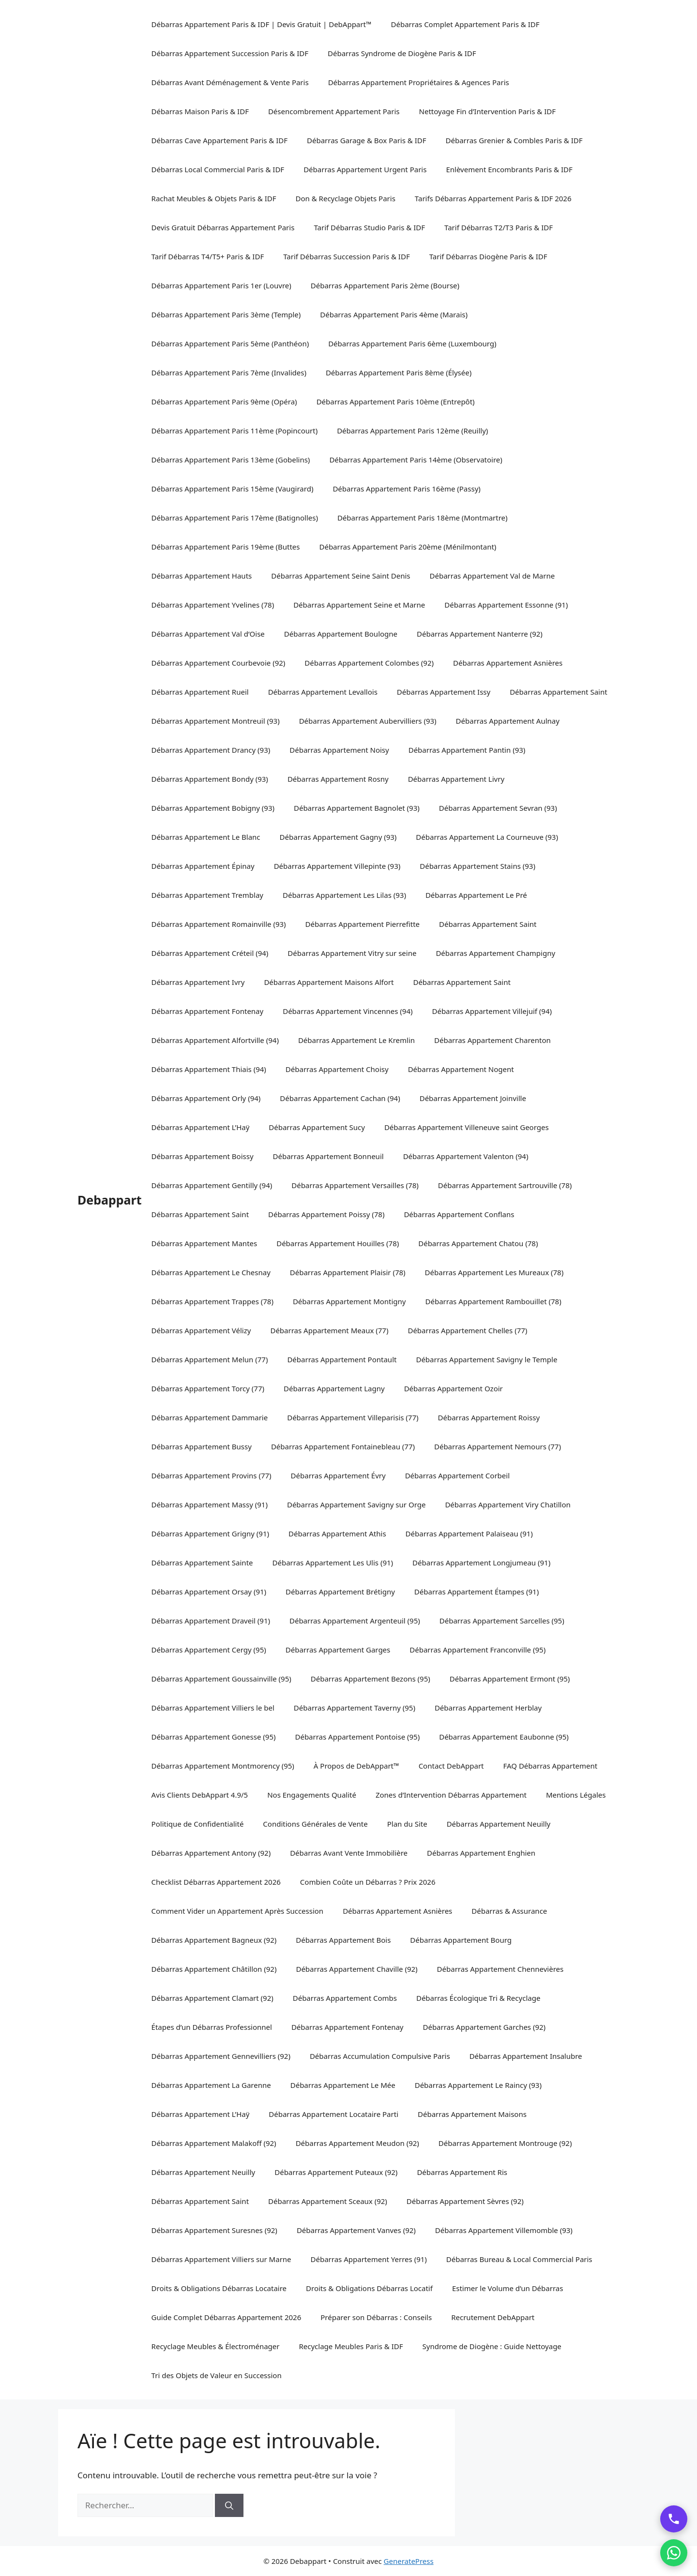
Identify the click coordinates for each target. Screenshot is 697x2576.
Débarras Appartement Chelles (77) (467, 1330)
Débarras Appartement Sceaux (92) (327, 2201)
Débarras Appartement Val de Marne (492, 576)
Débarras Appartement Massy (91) (210, 1504)
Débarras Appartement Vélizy (201, 1330)
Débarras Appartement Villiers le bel (213, 1707)
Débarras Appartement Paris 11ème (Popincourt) (235, 430)
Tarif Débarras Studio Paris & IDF (369, 227)
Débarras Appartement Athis (337, 1533)
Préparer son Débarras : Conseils (376, 2317)
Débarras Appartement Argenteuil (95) (354, 1620)
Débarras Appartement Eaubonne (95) (504, 1737)
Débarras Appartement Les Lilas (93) (344, 895)
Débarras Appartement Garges (338, 1649)
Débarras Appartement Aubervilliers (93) (368, 721)
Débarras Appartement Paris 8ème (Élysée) (398, 372)
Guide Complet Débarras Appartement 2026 (227, 2317)
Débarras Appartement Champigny (495, 953)
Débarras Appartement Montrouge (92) (505, 2143)
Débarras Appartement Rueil (200, 692)
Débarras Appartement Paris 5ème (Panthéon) (230, 343)
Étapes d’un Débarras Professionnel (212, 2027)
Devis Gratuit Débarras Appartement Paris (223, 227)
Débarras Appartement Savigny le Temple (486, 1359)
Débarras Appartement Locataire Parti (333, 2114)
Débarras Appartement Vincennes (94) (347, 1011)
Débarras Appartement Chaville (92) (356, 1969)
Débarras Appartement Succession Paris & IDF (230, 53)
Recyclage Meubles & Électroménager (216, 2346)
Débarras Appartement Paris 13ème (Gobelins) (231, 459)
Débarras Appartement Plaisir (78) (348, 1272)
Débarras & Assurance (509, 1911)
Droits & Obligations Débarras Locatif (369, 2288)
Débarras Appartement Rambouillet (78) (493, 1301)
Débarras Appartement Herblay (488, 1707)
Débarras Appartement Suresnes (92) (214, 2230)
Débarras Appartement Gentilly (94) (212, 1185)
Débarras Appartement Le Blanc (206, 837)
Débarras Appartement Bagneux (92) (214, 1940)
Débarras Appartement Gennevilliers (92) (221, 2056)
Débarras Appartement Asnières (507, 663)
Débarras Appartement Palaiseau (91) (469, 1533)
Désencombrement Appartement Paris (334, 111)
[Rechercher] (229, 2505)
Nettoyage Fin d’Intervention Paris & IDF (487, 111)
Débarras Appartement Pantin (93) (467, 750)
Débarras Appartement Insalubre (526, 2056)
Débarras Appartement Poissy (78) (326, 1214)
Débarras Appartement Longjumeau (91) (481, 1562)
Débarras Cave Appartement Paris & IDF (220, 140)
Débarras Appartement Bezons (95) (370, 1678)
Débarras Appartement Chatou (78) (478, 1243)
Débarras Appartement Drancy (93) (211, 750)
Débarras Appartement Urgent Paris (364, 169)
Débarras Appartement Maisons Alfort (329, 982)
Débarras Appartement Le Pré (476, 895)
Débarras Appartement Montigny (349, 1301)
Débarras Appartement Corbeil (457, 1475)
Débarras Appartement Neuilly (499, 1824)
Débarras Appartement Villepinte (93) (337, 866)
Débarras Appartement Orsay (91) (209, 1591)
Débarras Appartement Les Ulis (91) (333, 1562)
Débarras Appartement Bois (343, 1940)
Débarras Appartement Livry (456, 779)
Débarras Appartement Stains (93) (477, 866)
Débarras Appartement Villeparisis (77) (352, 1417)
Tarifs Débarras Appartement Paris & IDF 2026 (493, 198)
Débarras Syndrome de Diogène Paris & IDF (402, 53)
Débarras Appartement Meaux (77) (329, 1330)
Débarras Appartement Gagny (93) (338, 837)
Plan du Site (407, 1824)
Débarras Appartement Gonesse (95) (214, 1737)
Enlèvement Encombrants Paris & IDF (509, 169)
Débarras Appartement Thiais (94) (209, 1069)
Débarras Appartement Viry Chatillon (507, 1504)
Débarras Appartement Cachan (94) (340, 1098)
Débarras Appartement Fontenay (208, 1011)
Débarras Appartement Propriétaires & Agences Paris (418, 82)
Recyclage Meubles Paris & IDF (351, 2346)
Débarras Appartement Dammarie (210, 1417)
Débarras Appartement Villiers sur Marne (221, 2259)
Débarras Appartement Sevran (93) (498, 808)
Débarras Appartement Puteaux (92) (335, 2172)
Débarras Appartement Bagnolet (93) (357, 808)
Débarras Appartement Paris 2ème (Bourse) (385, 285)
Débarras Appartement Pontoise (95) (357, 1737)
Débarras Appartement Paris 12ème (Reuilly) (412, 430)
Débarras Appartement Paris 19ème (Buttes (226, 546)
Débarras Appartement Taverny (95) (354, 1707)
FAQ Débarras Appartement (550, 1766)
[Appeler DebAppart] (673, 2518)
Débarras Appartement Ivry (198, 982)
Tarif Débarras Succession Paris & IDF (346, 256)
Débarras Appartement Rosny (338, 779)
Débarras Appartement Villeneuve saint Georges (466, 1127)
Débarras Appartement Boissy (203, 1156)
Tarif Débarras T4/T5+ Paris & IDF (208, 256)
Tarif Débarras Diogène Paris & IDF (488, 256)
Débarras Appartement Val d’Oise (208, 634)
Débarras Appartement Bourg (461, 1940)
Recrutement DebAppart (492, 2317)
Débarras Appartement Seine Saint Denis (340, 576)
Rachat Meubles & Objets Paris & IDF (214, 198)
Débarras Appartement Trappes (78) (212, 1301)
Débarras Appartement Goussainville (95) (221, 1678)
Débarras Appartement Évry (338, 1475)
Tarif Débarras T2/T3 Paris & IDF (498, 227)
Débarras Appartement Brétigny (340, 1591)
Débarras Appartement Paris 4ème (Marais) (394, 314)
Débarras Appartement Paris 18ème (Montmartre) (422, 517)
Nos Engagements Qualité (311, 1795)
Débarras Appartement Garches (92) (484, 2027)
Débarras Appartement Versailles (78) (355, 1185)
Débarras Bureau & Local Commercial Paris (519, 2259)
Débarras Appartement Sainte (202, 1562)
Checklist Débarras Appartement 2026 (216, 1882)
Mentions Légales (576, 1795)
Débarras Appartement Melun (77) (210, 1359)
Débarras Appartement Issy (443, 692)
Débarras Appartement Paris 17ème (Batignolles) (235, 517)
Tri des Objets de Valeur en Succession (217, 2375)
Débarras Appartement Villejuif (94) (492, 1011)
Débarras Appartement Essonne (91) (506, 605)
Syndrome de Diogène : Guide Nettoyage (492, 2346)
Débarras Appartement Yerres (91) (369, 2259)
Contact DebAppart (451, 1766)
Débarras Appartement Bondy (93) (210, 779)
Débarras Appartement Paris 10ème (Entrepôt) (396, 401)
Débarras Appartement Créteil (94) (210, 953)
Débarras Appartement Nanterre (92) (480, 634)
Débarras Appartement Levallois (323, 692)
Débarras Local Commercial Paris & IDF (218, 169)
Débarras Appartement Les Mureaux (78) (494, 1272)
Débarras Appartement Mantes (205, 1243)
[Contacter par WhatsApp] (673, 2552)
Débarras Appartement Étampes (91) (476, 1591)
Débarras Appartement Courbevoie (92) (219, 663)
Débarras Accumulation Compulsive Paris (380, 2056)
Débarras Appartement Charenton (492, 1040)
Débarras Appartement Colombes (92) (369, 663)
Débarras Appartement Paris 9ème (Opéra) (224, 401)
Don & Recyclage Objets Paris (345, 198)
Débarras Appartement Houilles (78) (337, 1243)
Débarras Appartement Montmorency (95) (223, 1766)
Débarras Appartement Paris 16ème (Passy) (406, 488)
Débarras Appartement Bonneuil (328, 1156)
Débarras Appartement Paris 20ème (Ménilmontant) (407, 546)
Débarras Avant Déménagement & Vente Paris (230, 82)
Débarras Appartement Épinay (203, 866)
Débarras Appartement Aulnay (508, 721)
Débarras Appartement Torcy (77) (208, 1388)
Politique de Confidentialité (198, 1824)
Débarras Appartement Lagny (334, 1388)
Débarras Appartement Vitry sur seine (352, 953)
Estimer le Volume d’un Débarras (507, 2288)
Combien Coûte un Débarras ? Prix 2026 (368, 1882)
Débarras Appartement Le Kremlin (356, 1040)
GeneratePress (409, 2561)
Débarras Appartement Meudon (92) (357, 2143)
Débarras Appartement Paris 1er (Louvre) (221, 285)
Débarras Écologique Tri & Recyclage (478, 1998)
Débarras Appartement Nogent (461, 1069)
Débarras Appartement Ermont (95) (510, 1678)
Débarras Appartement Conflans (459, 1214)
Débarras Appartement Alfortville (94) (215, 1040)
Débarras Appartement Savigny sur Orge (356, 1504)
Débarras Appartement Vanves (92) (356, 2230)
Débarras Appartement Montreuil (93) (216, 721)
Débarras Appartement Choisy (337, 1069)
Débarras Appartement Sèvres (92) (465, 2201)
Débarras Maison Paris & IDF (200, 111)
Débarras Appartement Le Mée (342, 2085)
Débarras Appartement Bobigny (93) (213, 808)
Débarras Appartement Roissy (489, 1417)
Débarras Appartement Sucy (317, 1127)
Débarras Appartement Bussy (202, 1446)
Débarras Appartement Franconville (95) (477, 1649)
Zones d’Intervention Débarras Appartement (451, 1795)
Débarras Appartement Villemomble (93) (504, 2230)
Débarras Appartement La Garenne (211, 2085)
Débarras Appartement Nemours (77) (497, 1446)
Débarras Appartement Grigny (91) (210, 1533)
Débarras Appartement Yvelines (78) (213, 605)
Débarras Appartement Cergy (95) (209, 1649)
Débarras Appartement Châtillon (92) (214, 1969)
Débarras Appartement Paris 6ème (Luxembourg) (412, 343)
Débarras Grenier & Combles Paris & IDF (514, 140)
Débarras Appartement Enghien (481, 1853)
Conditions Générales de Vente (315, 1824)
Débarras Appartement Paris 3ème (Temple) (226, 314)
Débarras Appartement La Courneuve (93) (487, 837)
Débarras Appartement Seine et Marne (359, 605)
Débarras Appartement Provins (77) (212, 1475)
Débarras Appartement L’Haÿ (201, 1127)
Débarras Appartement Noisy (339, 750)
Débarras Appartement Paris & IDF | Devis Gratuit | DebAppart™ (262, 24)
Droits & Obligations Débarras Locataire (219, 2288)
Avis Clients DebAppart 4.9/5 (200, 1795)
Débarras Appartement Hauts (202, 576)
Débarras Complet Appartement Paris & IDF (465, 24)
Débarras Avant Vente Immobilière (349, 1853)
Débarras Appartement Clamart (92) (212, 1998)
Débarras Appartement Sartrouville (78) (505, 1185)
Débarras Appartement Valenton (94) (466, 1156)
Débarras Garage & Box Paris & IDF (366, 140)
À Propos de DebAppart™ (356, 1766)
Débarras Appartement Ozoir (453, 1388)
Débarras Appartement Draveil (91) (211, 1620)
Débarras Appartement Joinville (473, 1098)
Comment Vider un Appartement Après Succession (238, 1911)
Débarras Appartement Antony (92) (211, 1853)
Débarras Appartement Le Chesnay (211, 1272)
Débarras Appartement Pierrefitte (362, 924)
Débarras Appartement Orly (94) (206, 1098)
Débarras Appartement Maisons (472, 2114)
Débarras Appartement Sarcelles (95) (501, 1620)
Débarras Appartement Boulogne (340, 634)
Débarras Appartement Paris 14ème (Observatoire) (415, 459)
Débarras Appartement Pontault (341, 1359)
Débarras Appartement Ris (462, 2172)
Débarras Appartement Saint (558, 692)
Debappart (109, 1199)
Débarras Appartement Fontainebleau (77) (343, 1446)
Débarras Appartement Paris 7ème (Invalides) (229, 372)
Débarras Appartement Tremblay (207, 895)
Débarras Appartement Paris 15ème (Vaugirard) (233, 488)
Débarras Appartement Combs (345, 1998)
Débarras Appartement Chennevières (500, 1969)
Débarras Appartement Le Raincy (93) (478, 2085)
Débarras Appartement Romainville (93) (219, 924)
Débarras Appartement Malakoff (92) (214, 2143)
